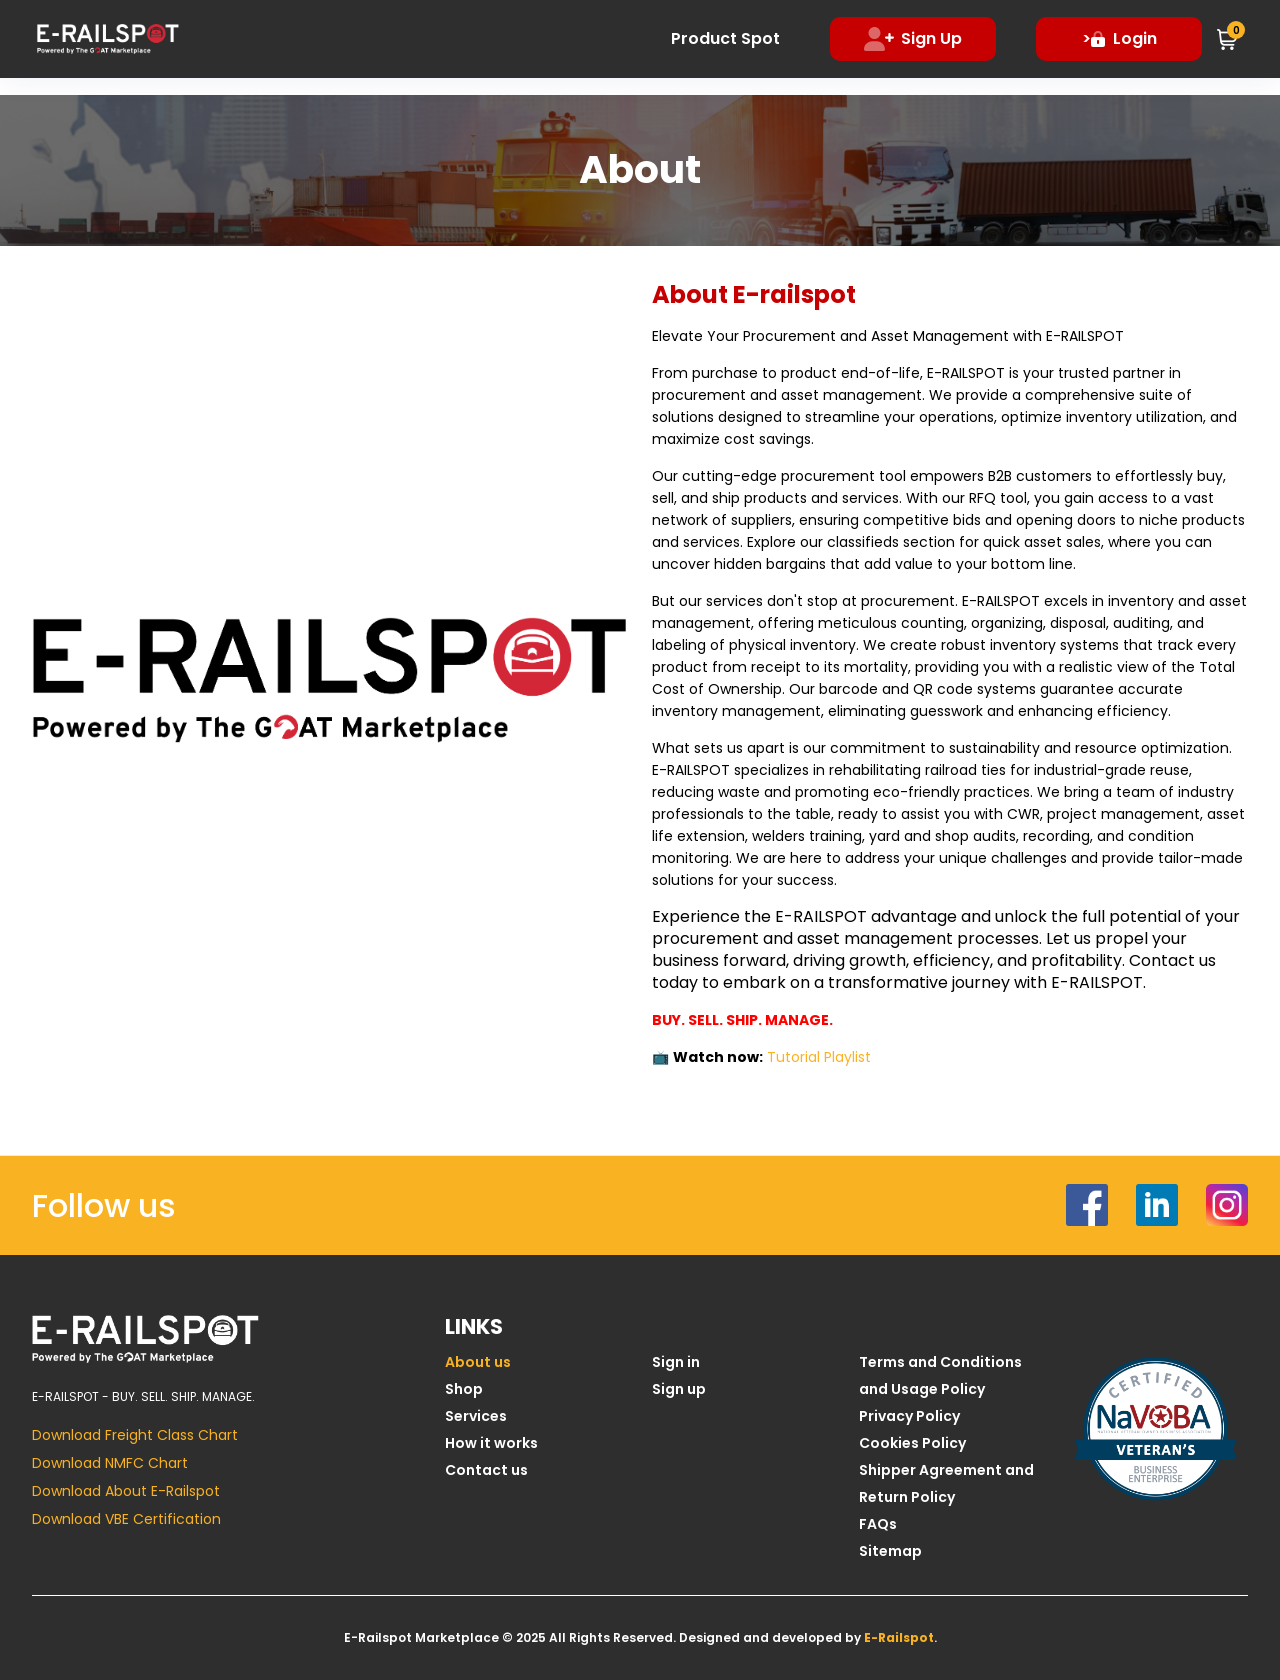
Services (476, 1416)
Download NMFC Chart (110, 1463)
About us (478, 1362)
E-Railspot (899, 1637)
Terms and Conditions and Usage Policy (940, 1375)
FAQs (878, 1524)
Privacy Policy (909, 1416)
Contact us (486, 1470)
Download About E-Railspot (126, 1491)
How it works (491, 1443)
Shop (464, 1389)
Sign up (679, 1389)
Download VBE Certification (126, 1519)
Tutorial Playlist (819, 1057)
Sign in (676, 1362)
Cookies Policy (912, 1443)
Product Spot (725, 38)
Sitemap (890, 1551)
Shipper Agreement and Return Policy (946, 1483)
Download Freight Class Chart (135, 1435)
